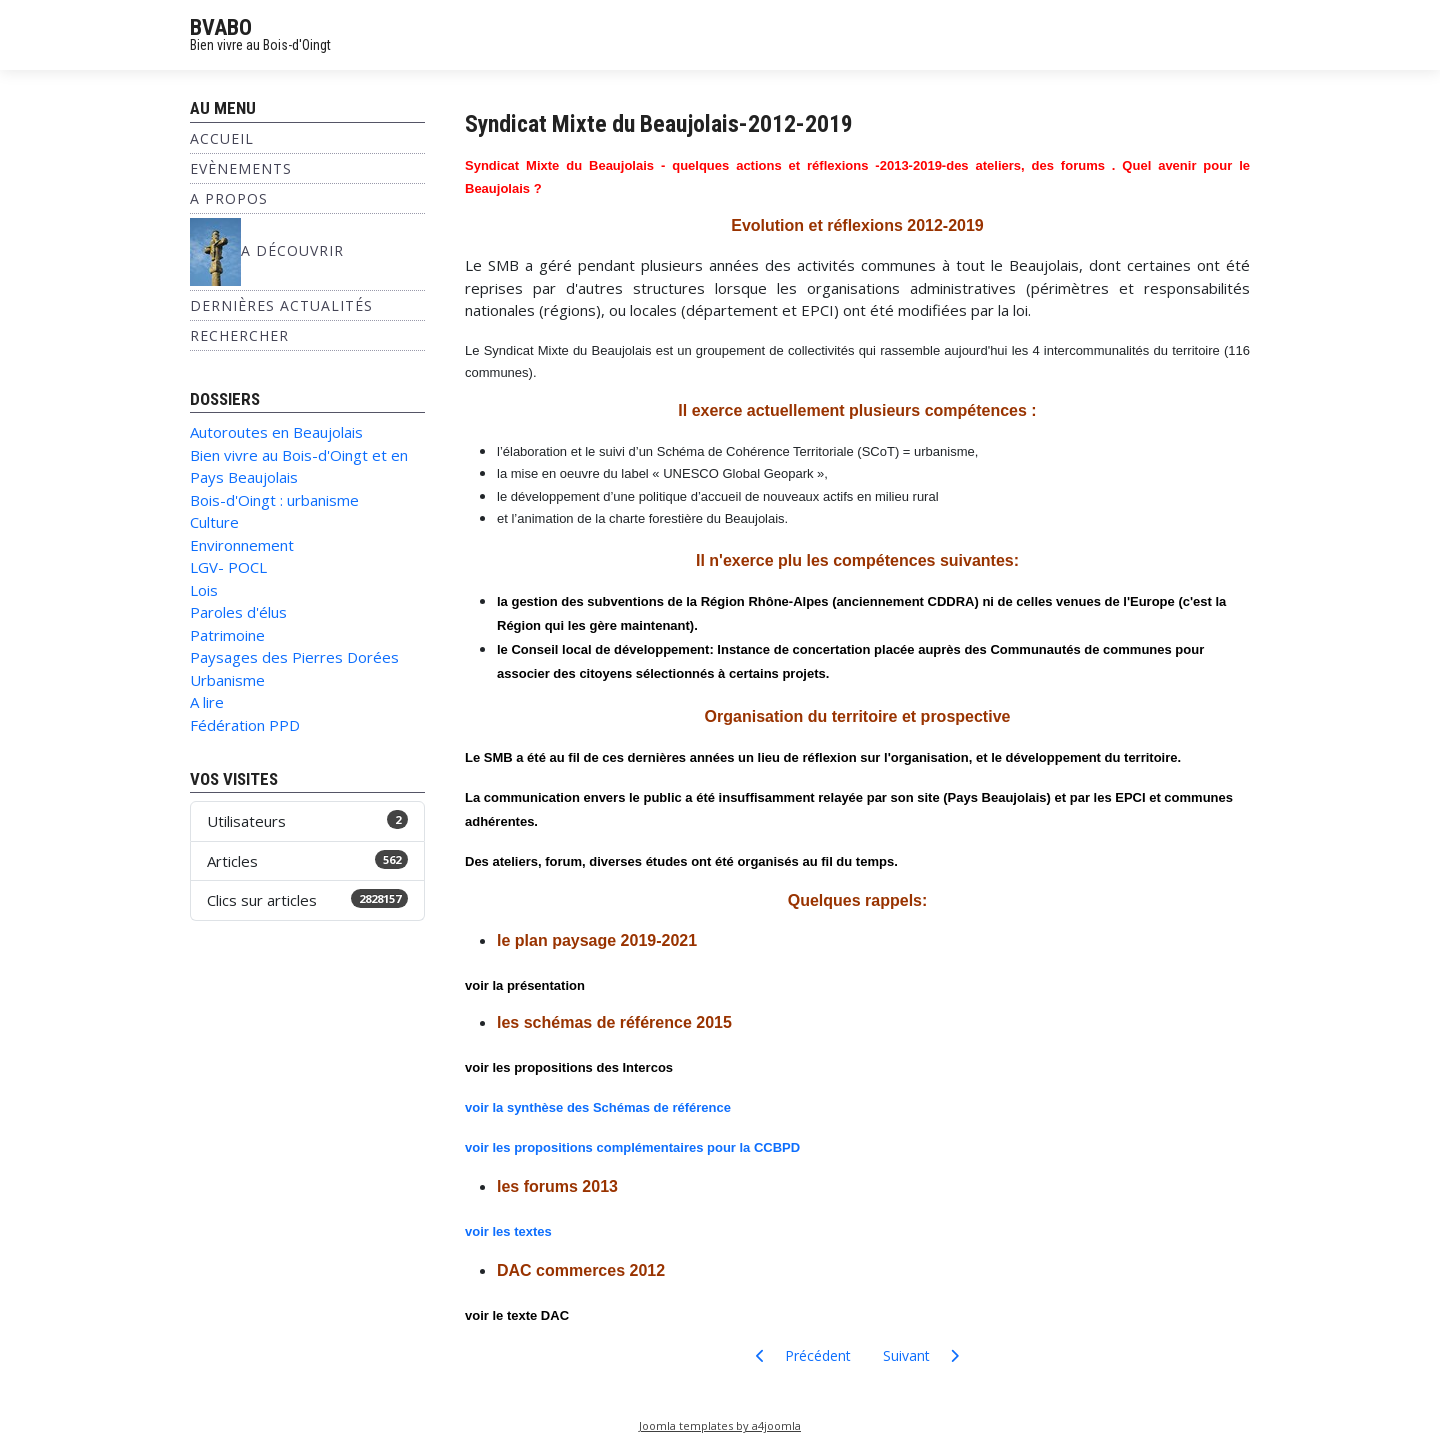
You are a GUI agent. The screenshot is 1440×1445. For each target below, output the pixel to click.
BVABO (221, 27)
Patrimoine (227, 635)
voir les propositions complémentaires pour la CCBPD (632, 1147)
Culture (214, 522)
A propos (229, 198)
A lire (207, 702)
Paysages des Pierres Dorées (294, 657)
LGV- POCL (228, 567)
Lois (204, 590)
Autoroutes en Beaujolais (276, 432)
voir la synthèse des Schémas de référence (598, 1107)
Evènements (241, 168)
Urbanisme (227, 680)
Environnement (242, 545)
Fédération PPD (245, 725)
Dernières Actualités (281, 305)
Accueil (222, 138)
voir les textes (508, 1231)
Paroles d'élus (238, 612)
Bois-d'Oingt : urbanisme (274, 500)
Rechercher (239, 335)
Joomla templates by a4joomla (720, 1425)
